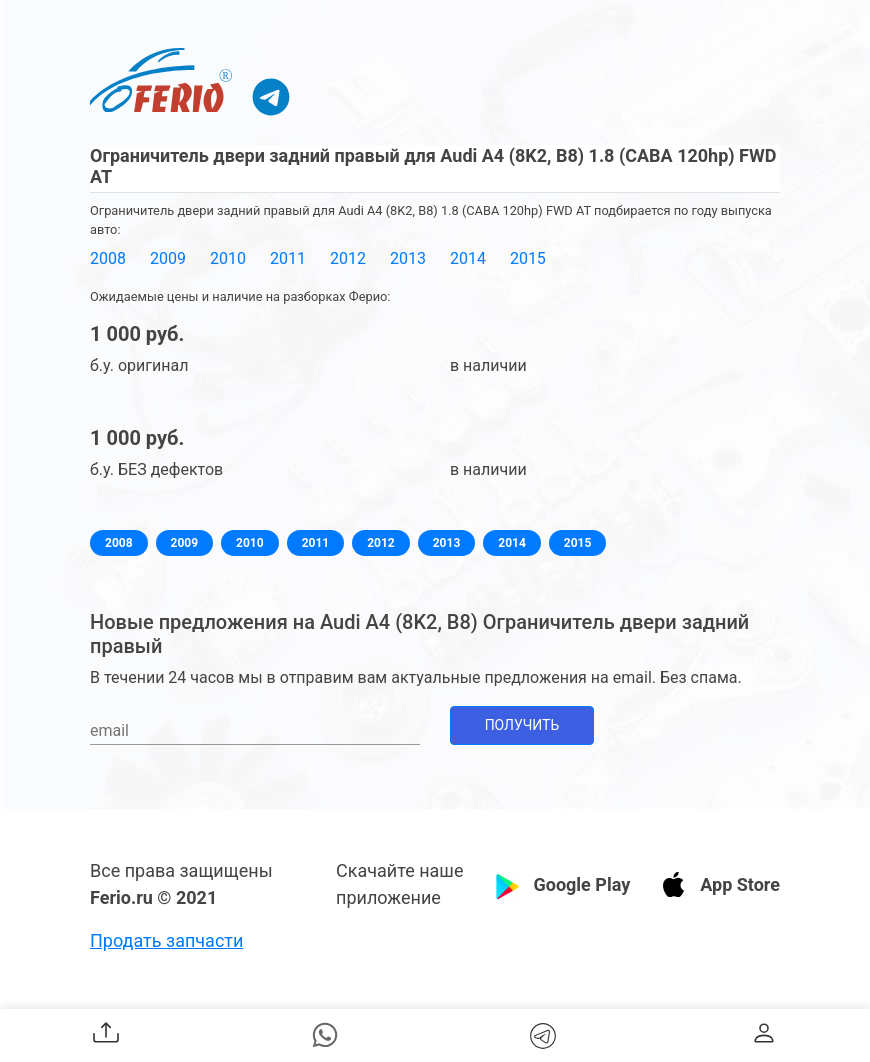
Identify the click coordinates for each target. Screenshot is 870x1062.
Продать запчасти (166, 940)
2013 (408, 258)
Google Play (581, 884)
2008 (108, 258)
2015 (528, 258)
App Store (740, 884)
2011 (288, 258)
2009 (168, 258)
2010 (228, 258)
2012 (348, 258)
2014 (468, 258)
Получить (522, 725)
